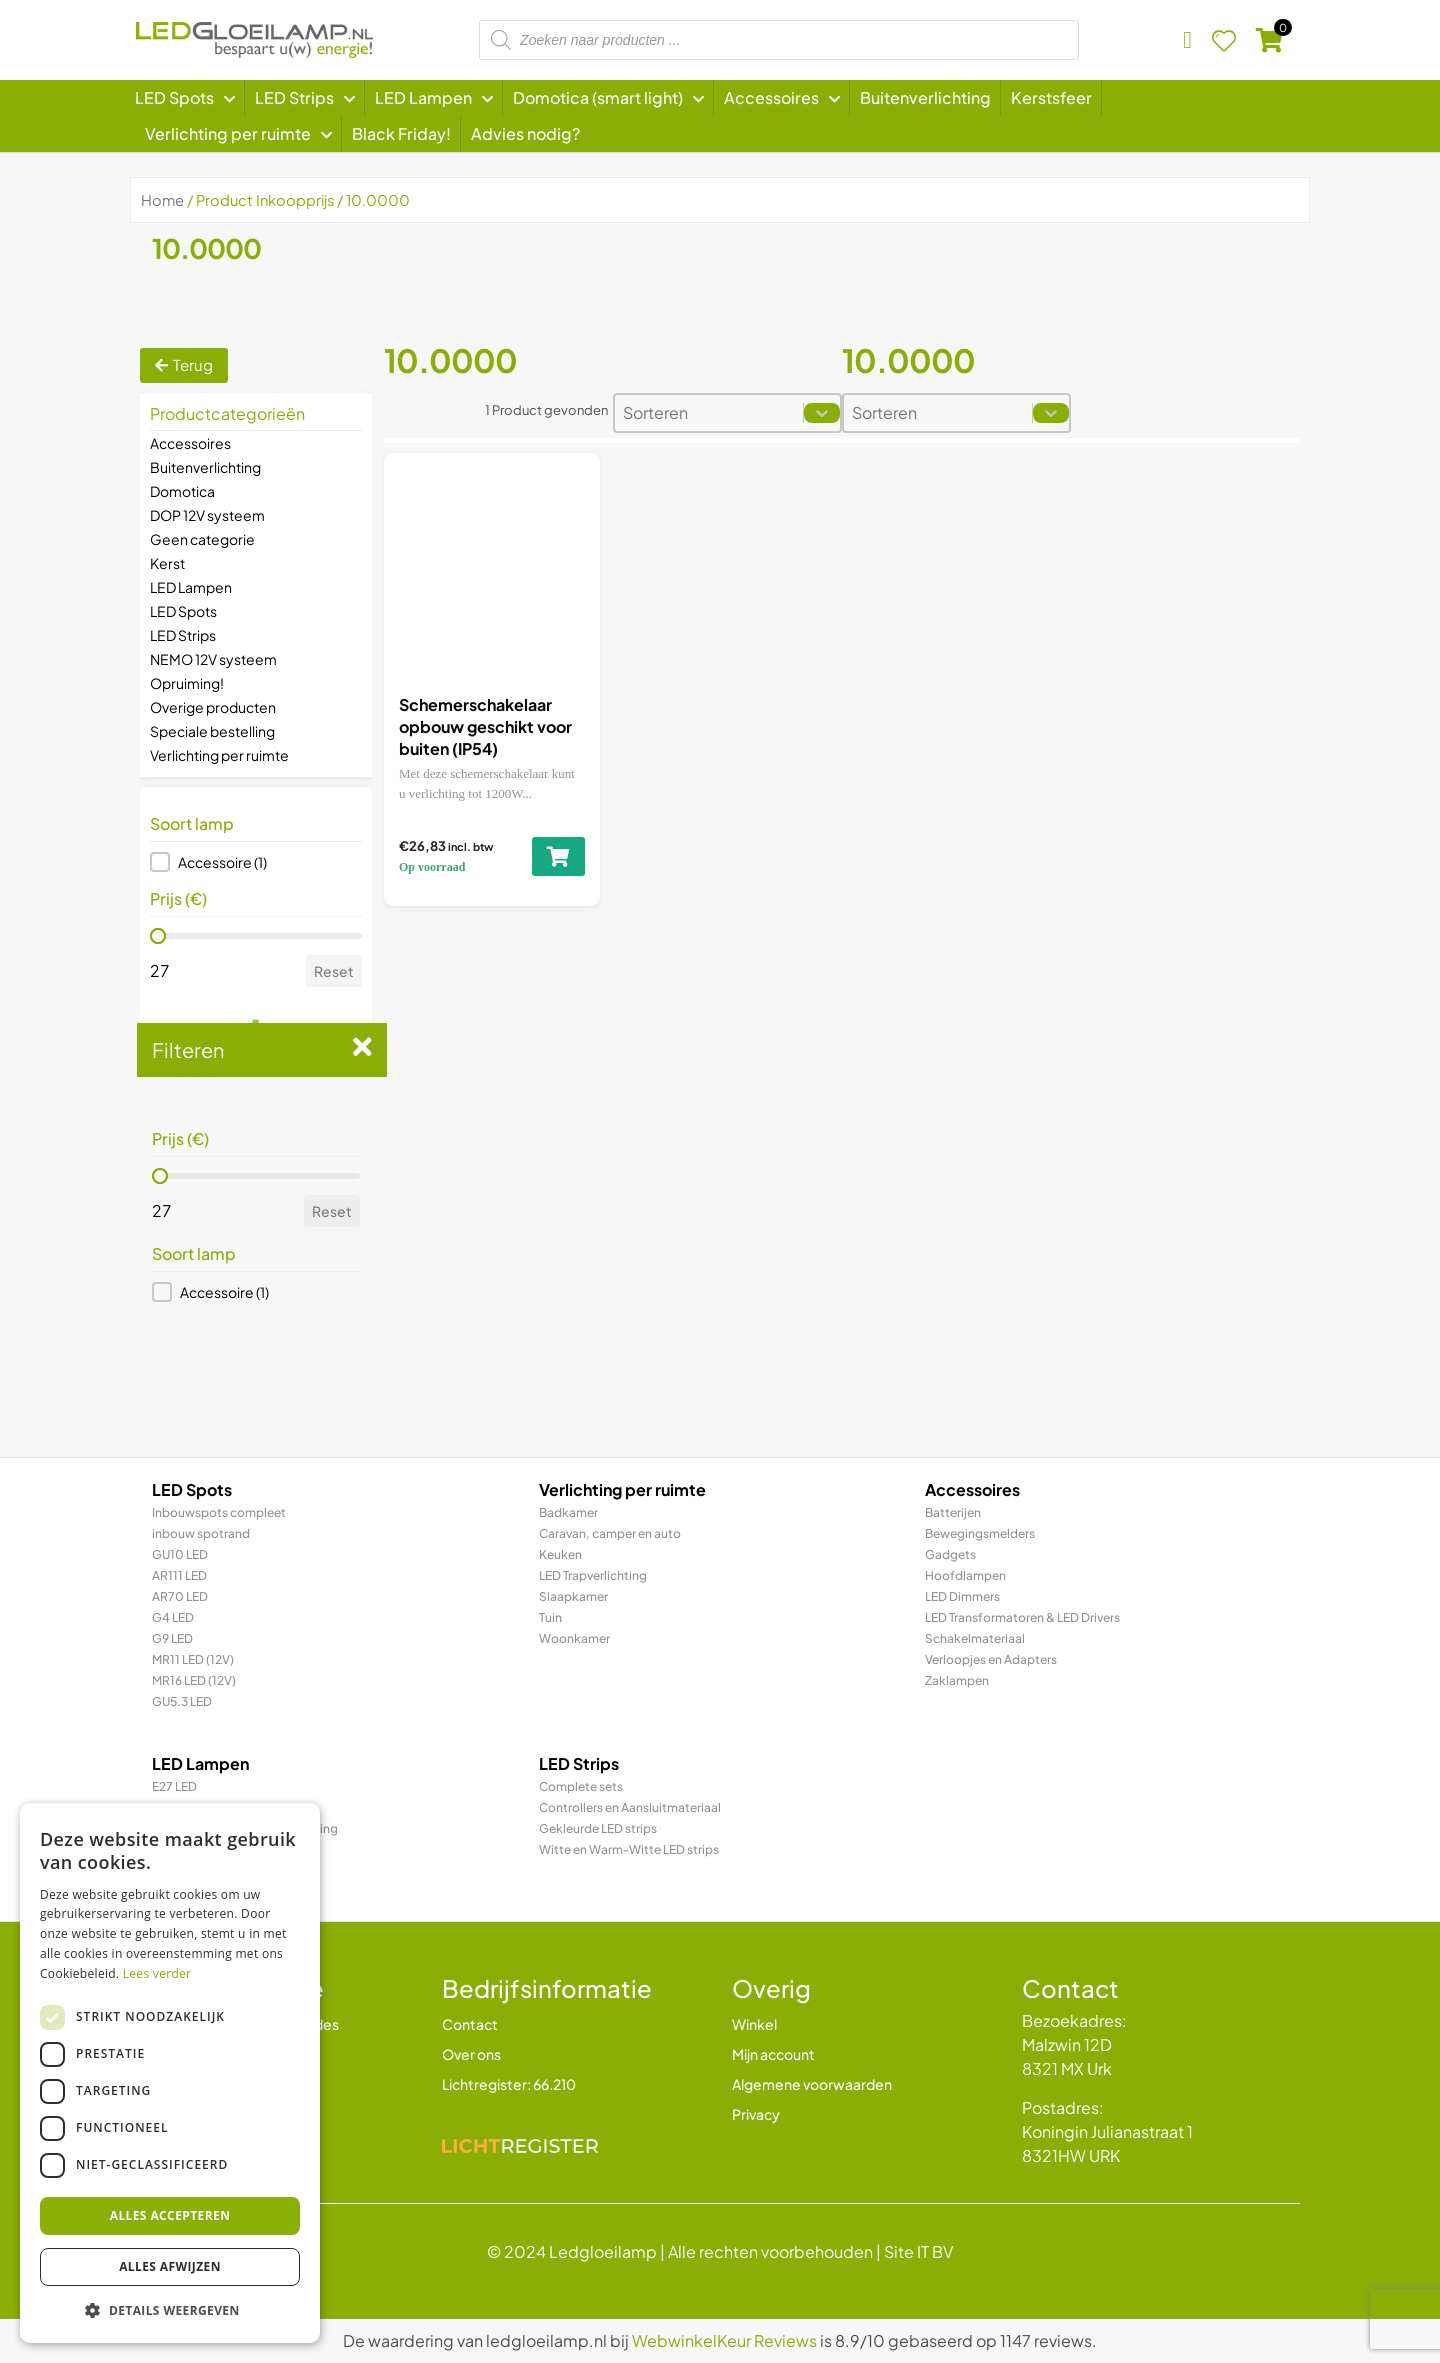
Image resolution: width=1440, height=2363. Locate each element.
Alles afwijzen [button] (170, 2266)
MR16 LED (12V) (194, 1680)
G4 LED (173, 1617)
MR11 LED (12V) (193, 1659)
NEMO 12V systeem (213, 659)
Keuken (560, 1554)
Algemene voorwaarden (812, 2084)
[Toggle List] (822, 413)
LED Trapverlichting (593, 1575)
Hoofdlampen (965, 1575)
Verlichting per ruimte (219, 755)
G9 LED (172, 1638)
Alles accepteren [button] (170, 2215)
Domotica (182, 491)
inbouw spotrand (201, 1533)
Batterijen (953, 1512)
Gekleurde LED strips (598, 1828)
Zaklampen (957, 1680)
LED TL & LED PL (195, 1849)
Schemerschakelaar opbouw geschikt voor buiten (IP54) (485, 727)
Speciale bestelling (212, 731)
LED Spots (183, 611)
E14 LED (174, 1807)
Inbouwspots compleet (219, 1512)
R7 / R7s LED (186, 1870)
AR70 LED (180, 1596)
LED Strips (183, 635)
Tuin (550, 1617)
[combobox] (709, 413)
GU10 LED (180, 1554)
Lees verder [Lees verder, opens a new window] (157, 1973)
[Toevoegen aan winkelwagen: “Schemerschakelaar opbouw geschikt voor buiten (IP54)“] (558, 856)
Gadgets (950, 1554)
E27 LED (174, 1786)
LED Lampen (191, 587)
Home (162, 200)
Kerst (167, 563)
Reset (334, 971)
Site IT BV (918, 2251)
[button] (256, 862)
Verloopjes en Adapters (991, 1659)
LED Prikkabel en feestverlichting (245, 1828)
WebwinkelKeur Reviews (724, 2340)
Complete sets (581, 1786)
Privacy (756, 2114)
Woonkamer (574, 1638)
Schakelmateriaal (975, 1638)
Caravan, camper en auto (610, 1533)
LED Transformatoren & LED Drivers (1022, 1617)
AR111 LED (179, 1575)
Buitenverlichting (205, 467)
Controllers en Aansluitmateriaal (630, 1807)
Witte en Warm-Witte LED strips (629, 1849)
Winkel (754, 2024)
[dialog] (170, 2073)
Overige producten (213, 707)
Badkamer (568, 1512)
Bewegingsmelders (980, 1533)
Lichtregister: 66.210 (509, 2084)
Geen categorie (202, 539)
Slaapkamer (573, 1596)
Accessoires (190, 443)
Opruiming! (187, 683)
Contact (470, 2024)
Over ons (471, 2054)
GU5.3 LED (182, 1701)
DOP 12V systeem (207, 515)
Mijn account (773, 2054)
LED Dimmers (962, 1596)
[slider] (158, 936)
